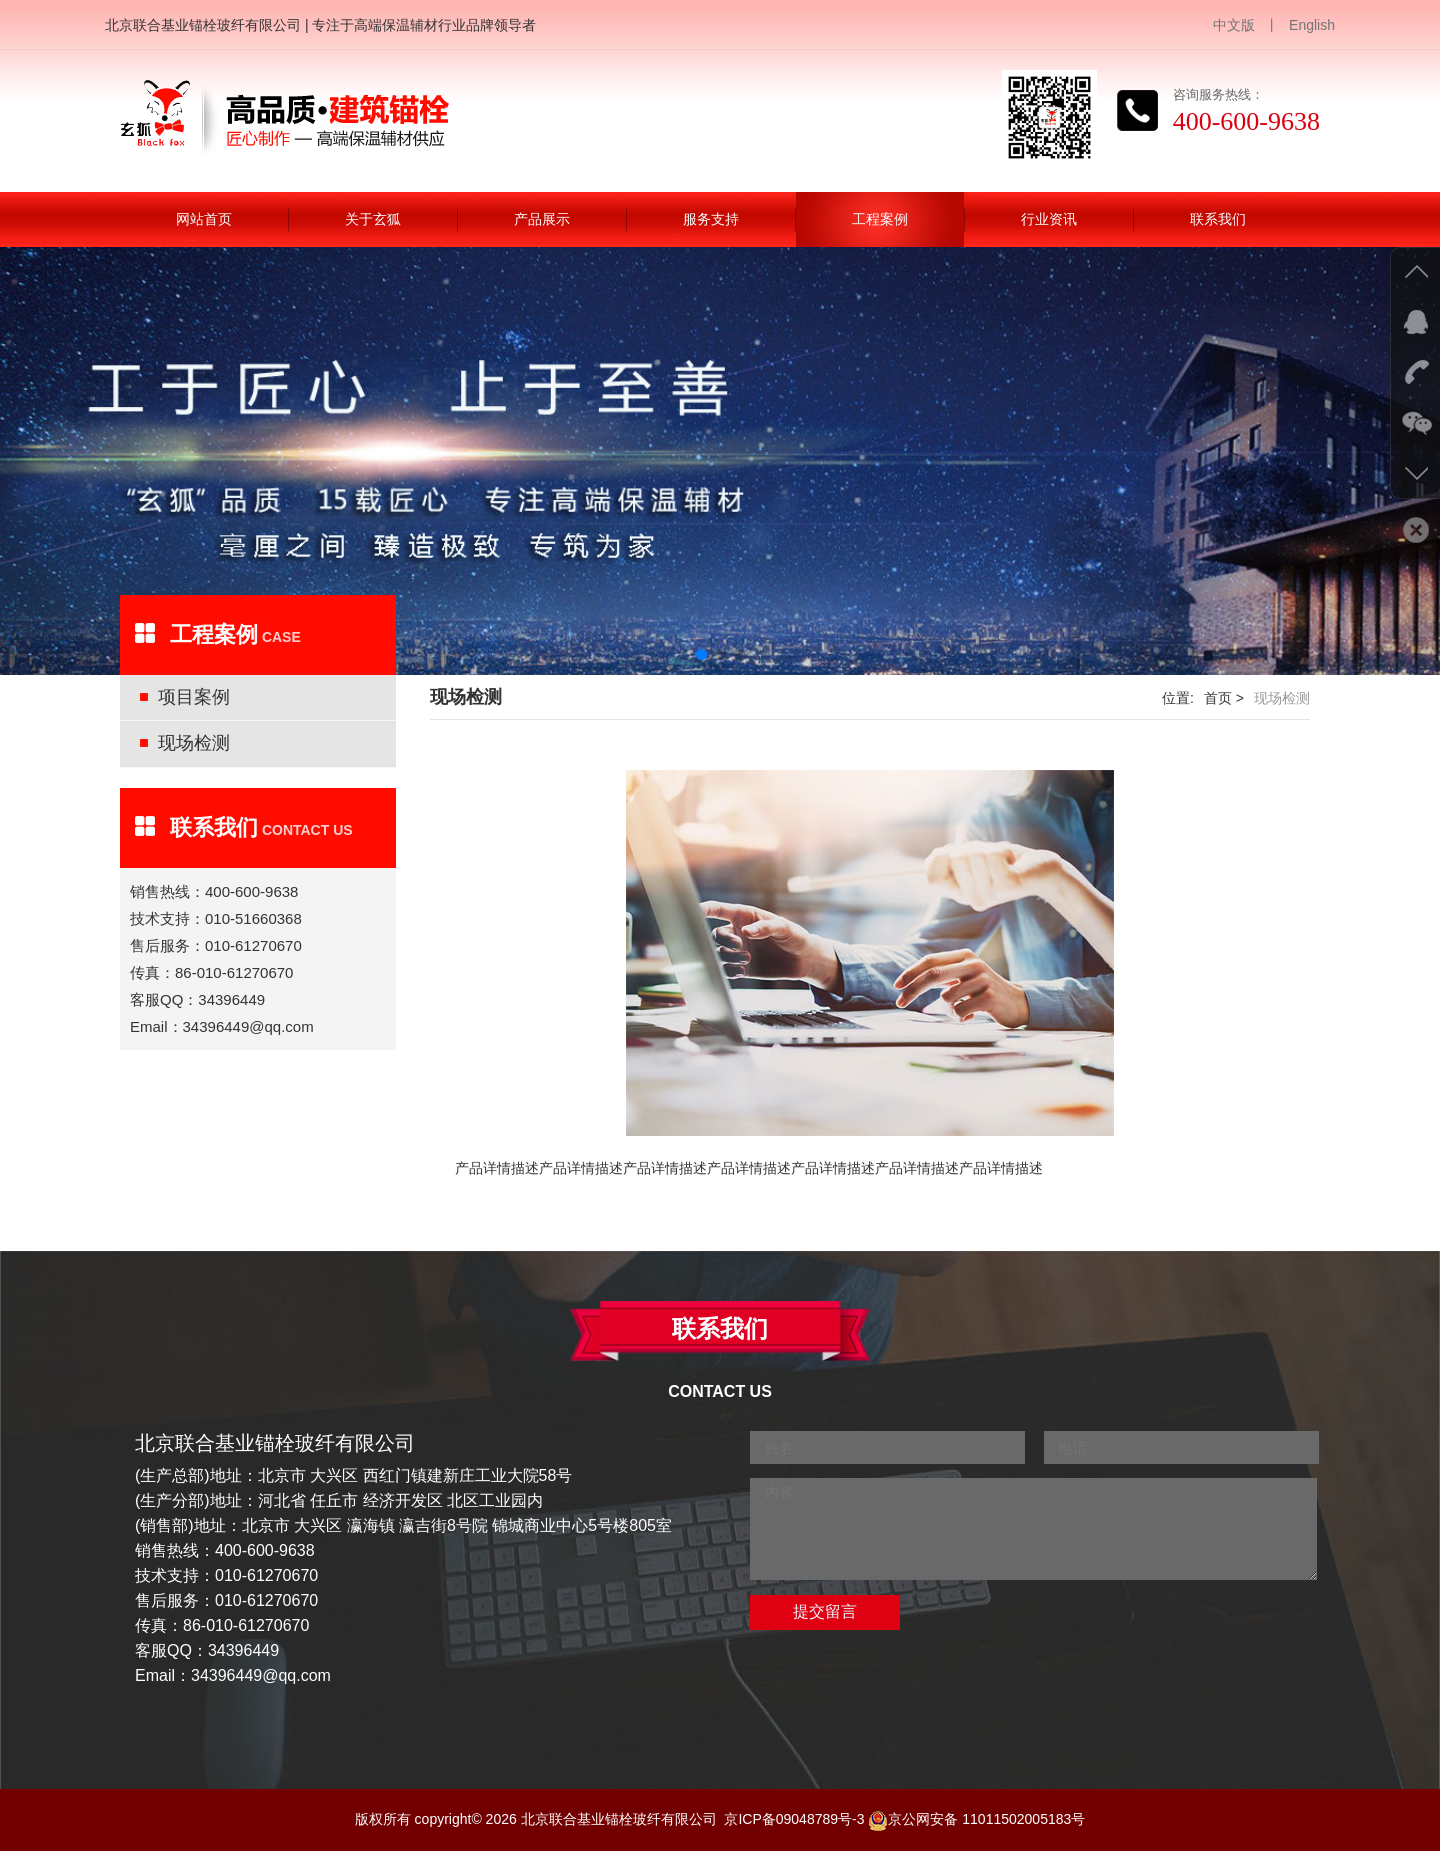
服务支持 (711, 219)
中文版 (1234, 25)
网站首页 (204, 219)
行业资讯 (1049, 219)
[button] (701, 654)
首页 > (1224, 698)
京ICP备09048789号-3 (794, 1819)
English (1312, 25)
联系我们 (1218, 219)
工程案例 (880, 219)
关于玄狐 (373, 219)
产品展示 (542, 219)
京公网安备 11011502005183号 (976, 1819)
